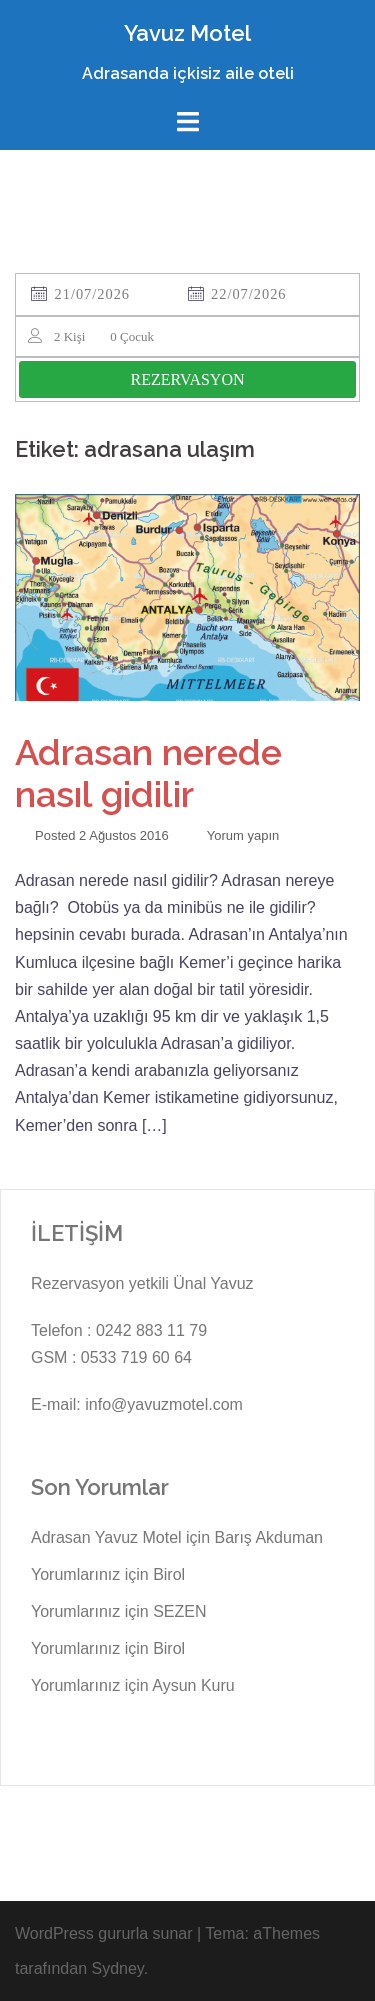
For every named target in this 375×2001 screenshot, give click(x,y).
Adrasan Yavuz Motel (106, 1537)
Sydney (118, 1968)
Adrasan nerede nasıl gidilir (148, 773)
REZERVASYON (188, 379)
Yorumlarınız (75, 1574)
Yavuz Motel (187, 33)
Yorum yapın (243, 835)
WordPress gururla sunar (104, 1933)
